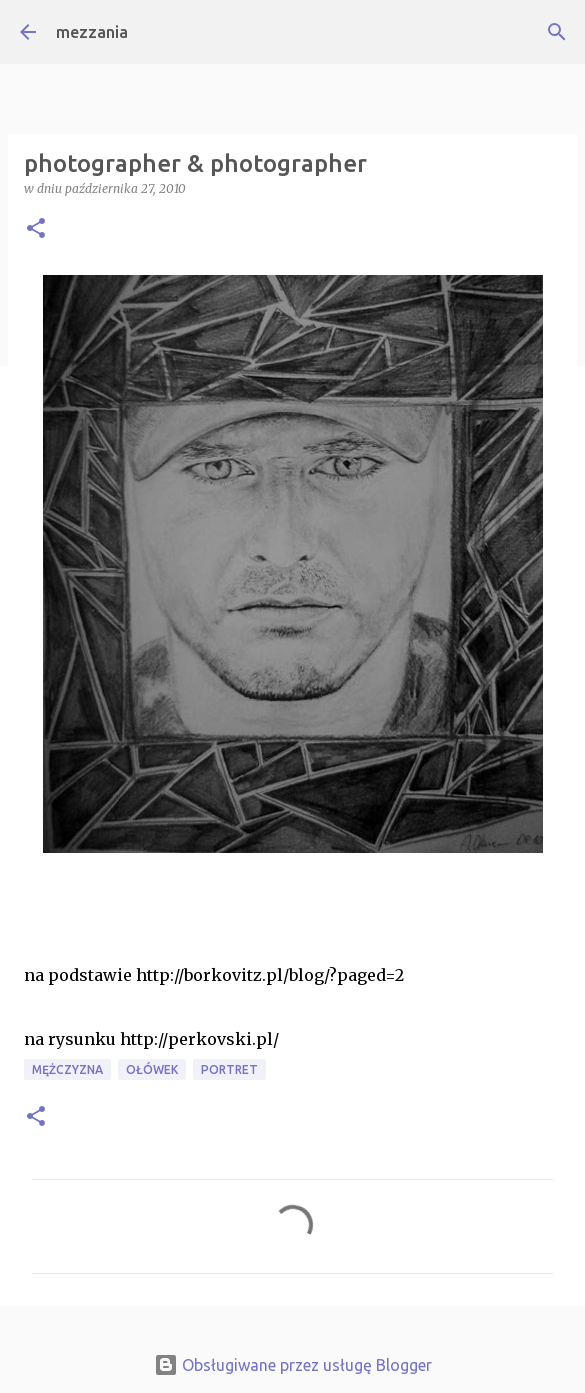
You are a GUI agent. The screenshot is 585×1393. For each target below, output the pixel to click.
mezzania (92, 32)
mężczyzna (67, 1069)
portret (229, 1069)
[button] (36, 229)
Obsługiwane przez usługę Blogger (293, 1365)
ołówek (152, 1069)
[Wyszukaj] (557, 32)
